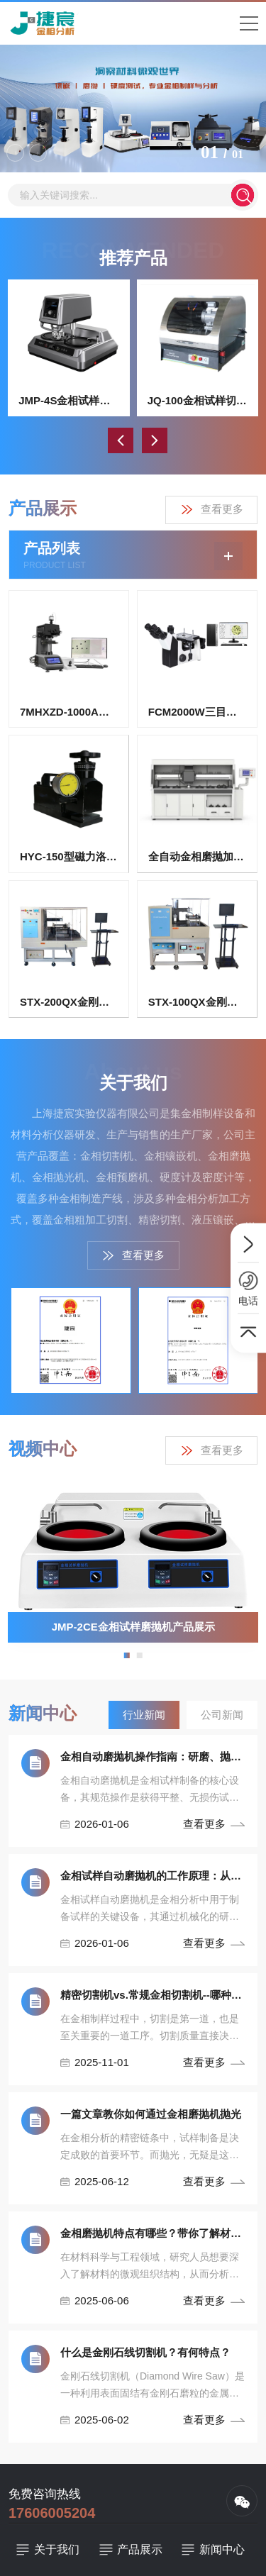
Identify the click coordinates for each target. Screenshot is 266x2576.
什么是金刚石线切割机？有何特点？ (145, 2352)
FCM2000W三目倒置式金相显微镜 (197, 712)
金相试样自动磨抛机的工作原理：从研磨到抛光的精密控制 (152, 1876)
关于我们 (56, 2549)
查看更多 (211, 509)
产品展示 (139, 2549)
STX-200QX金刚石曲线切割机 (69, 1002)
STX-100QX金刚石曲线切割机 (197, 1002)
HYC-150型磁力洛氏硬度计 (69, 856)
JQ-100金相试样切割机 (198, 400)
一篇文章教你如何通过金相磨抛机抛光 (150, 2114)
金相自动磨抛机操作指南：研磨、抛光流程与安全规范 (152, 1756)
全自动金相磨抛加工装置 (197, 856)
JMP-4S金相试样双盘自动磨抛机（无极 (68, 400)
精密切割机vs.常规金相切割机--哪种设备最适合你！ (152, 1995)
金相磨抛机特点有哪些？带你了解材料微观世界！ (152, 2233)
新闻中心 (222, 2549)
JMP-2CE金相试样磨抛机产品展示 (133, 1627)
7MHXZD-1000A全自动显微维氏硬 (69, 712)
